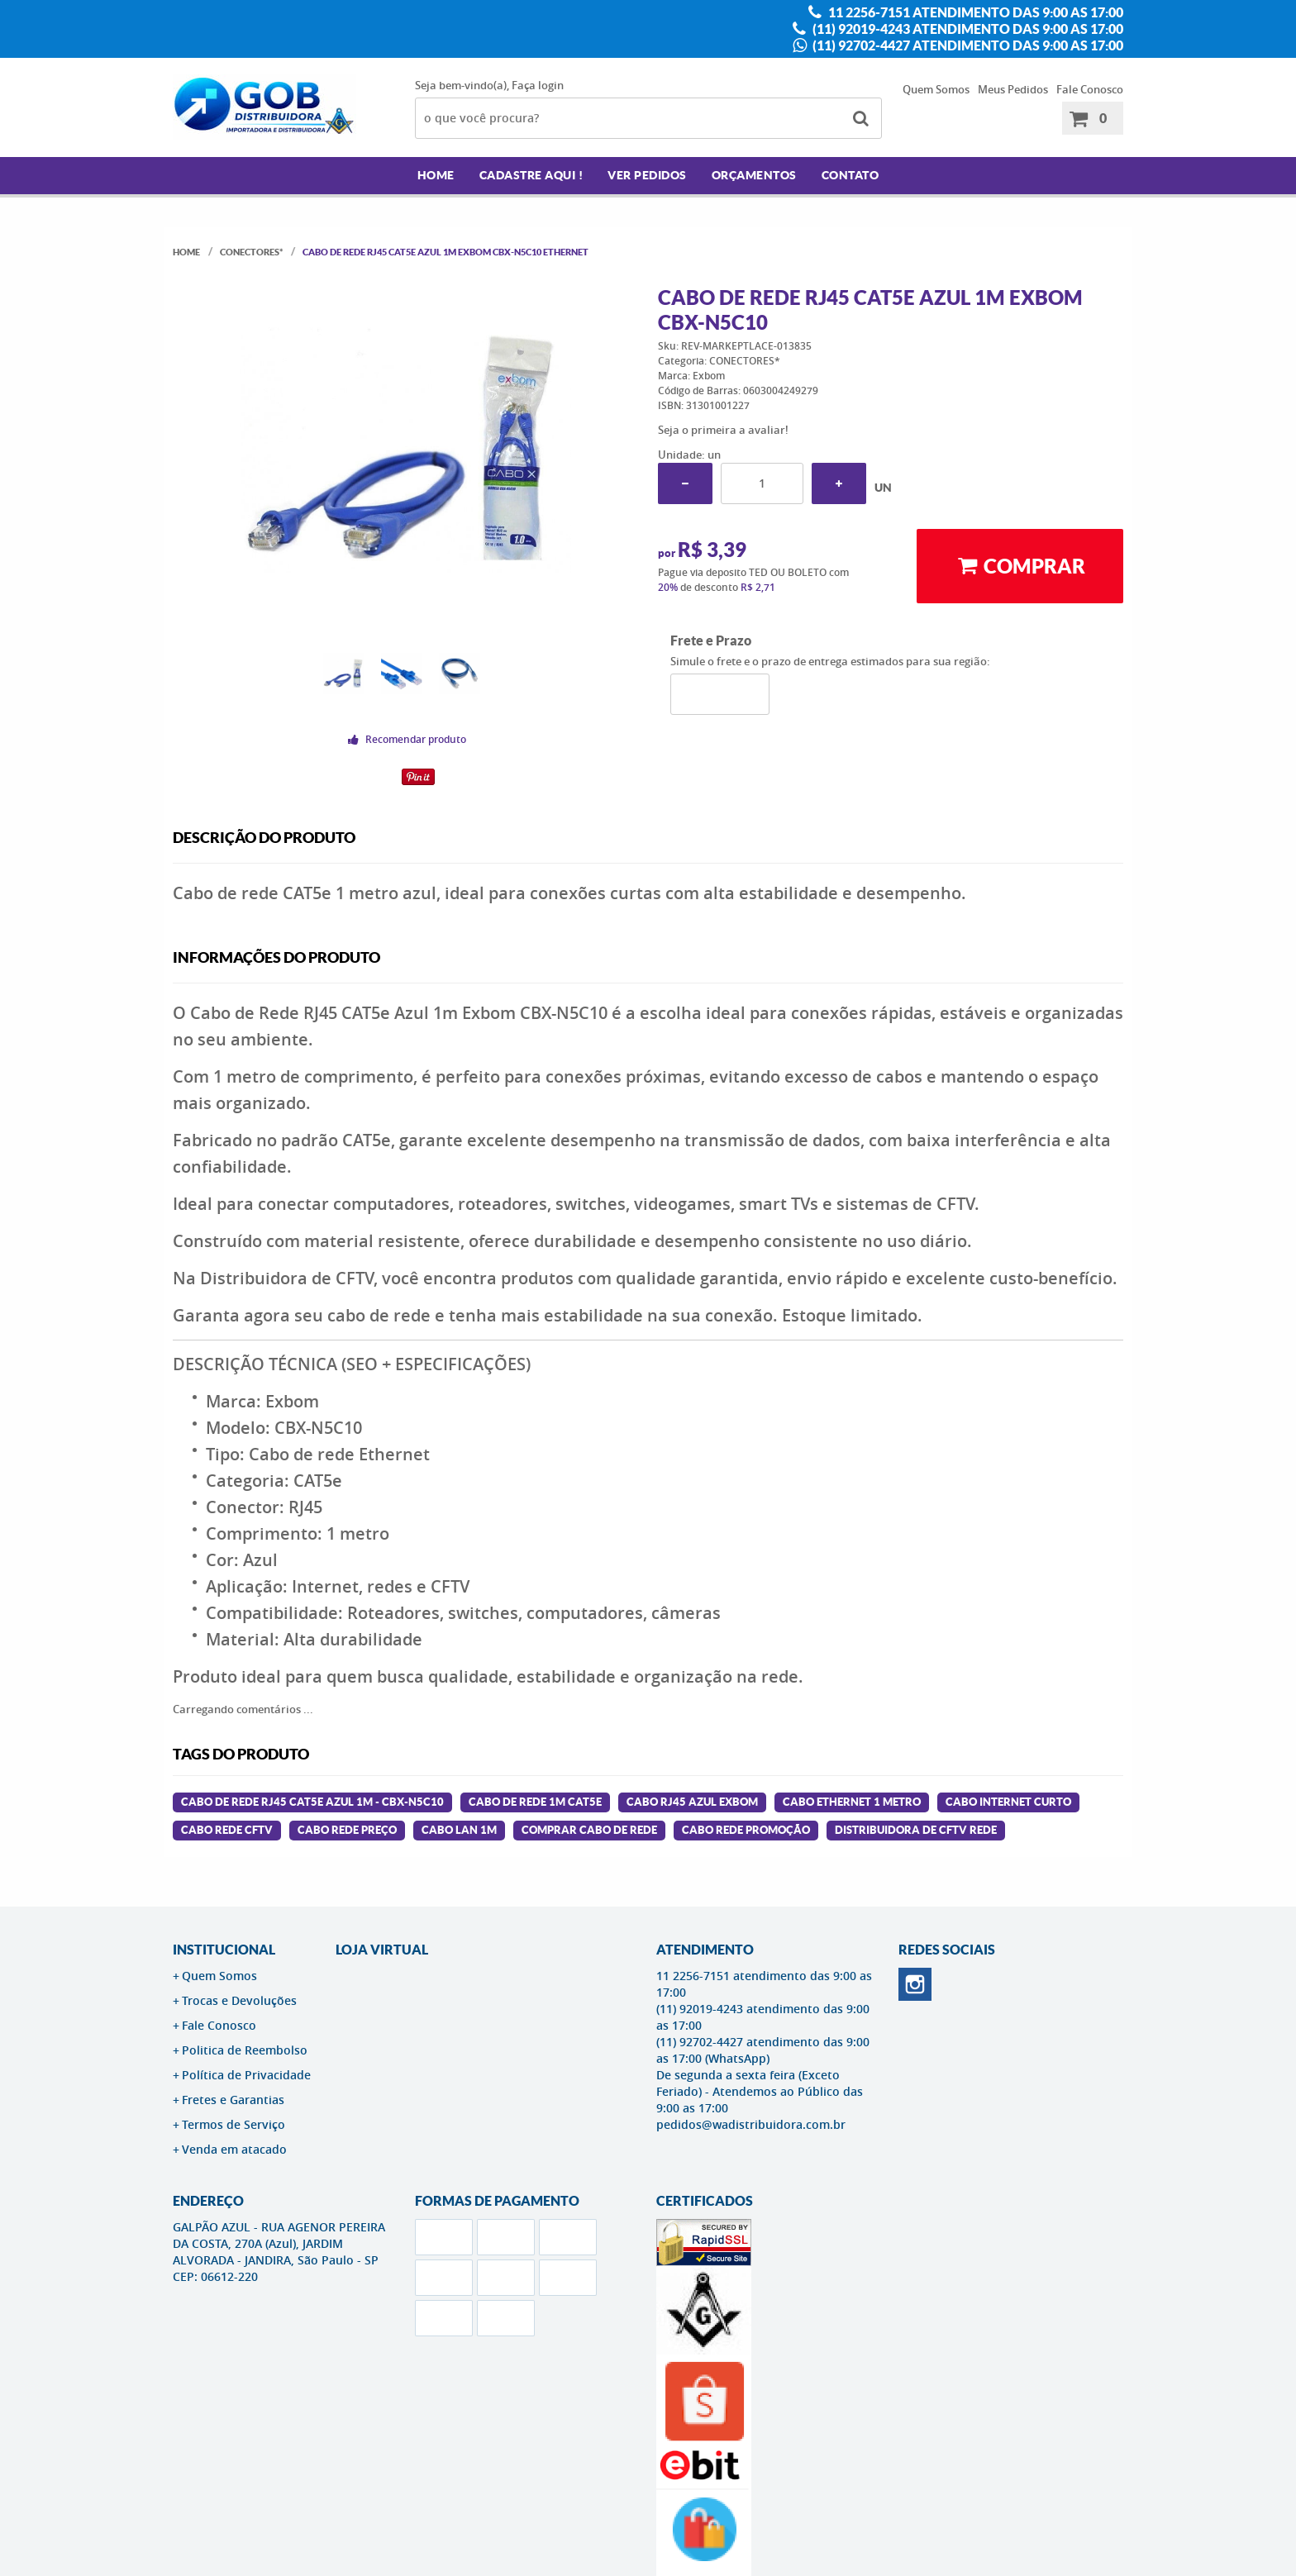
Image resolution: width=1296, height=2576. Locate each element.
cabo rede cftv (227, 1830)
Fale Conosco (1089, 89)
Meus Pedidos (1013, 89)
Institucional (224, 1949)
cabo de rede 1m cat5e (535, 1802)
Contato (850, 175)
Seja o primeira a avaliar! (723, 429)
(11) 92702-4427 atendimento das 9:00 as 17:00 (966, 45)
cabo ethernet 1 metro (852, 1802)
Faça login (538, 85)
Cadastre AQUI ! (531, 175)
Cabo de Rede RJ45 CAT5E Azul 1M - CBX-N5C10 (312, 1802)
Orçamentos (754, 175)
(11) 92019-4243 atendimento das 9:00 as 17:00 (966, 28)
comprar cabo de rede (589, 1830)
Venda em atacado (234, 2149)
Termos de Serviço (233, 2124)
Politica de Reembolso (244, 2050)
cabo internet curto (1008, 1802)
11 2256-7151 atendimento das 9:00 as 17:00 (974, 12)
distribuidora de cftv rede (916, 1830)
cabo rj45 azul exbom (692, 1802)
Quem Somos (936, 89)
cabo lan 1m (459, 1830)
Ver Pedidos (647, 175)
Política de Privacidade (246, 2075)
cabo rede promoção (746, 1830)
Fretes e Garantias (233, 2099)
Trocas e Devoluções (239, 2000)
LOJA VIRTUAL (382, 1949)
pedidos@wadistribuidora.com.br (751, 2124)
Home (436, 175)
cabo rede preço (347, 1830)
